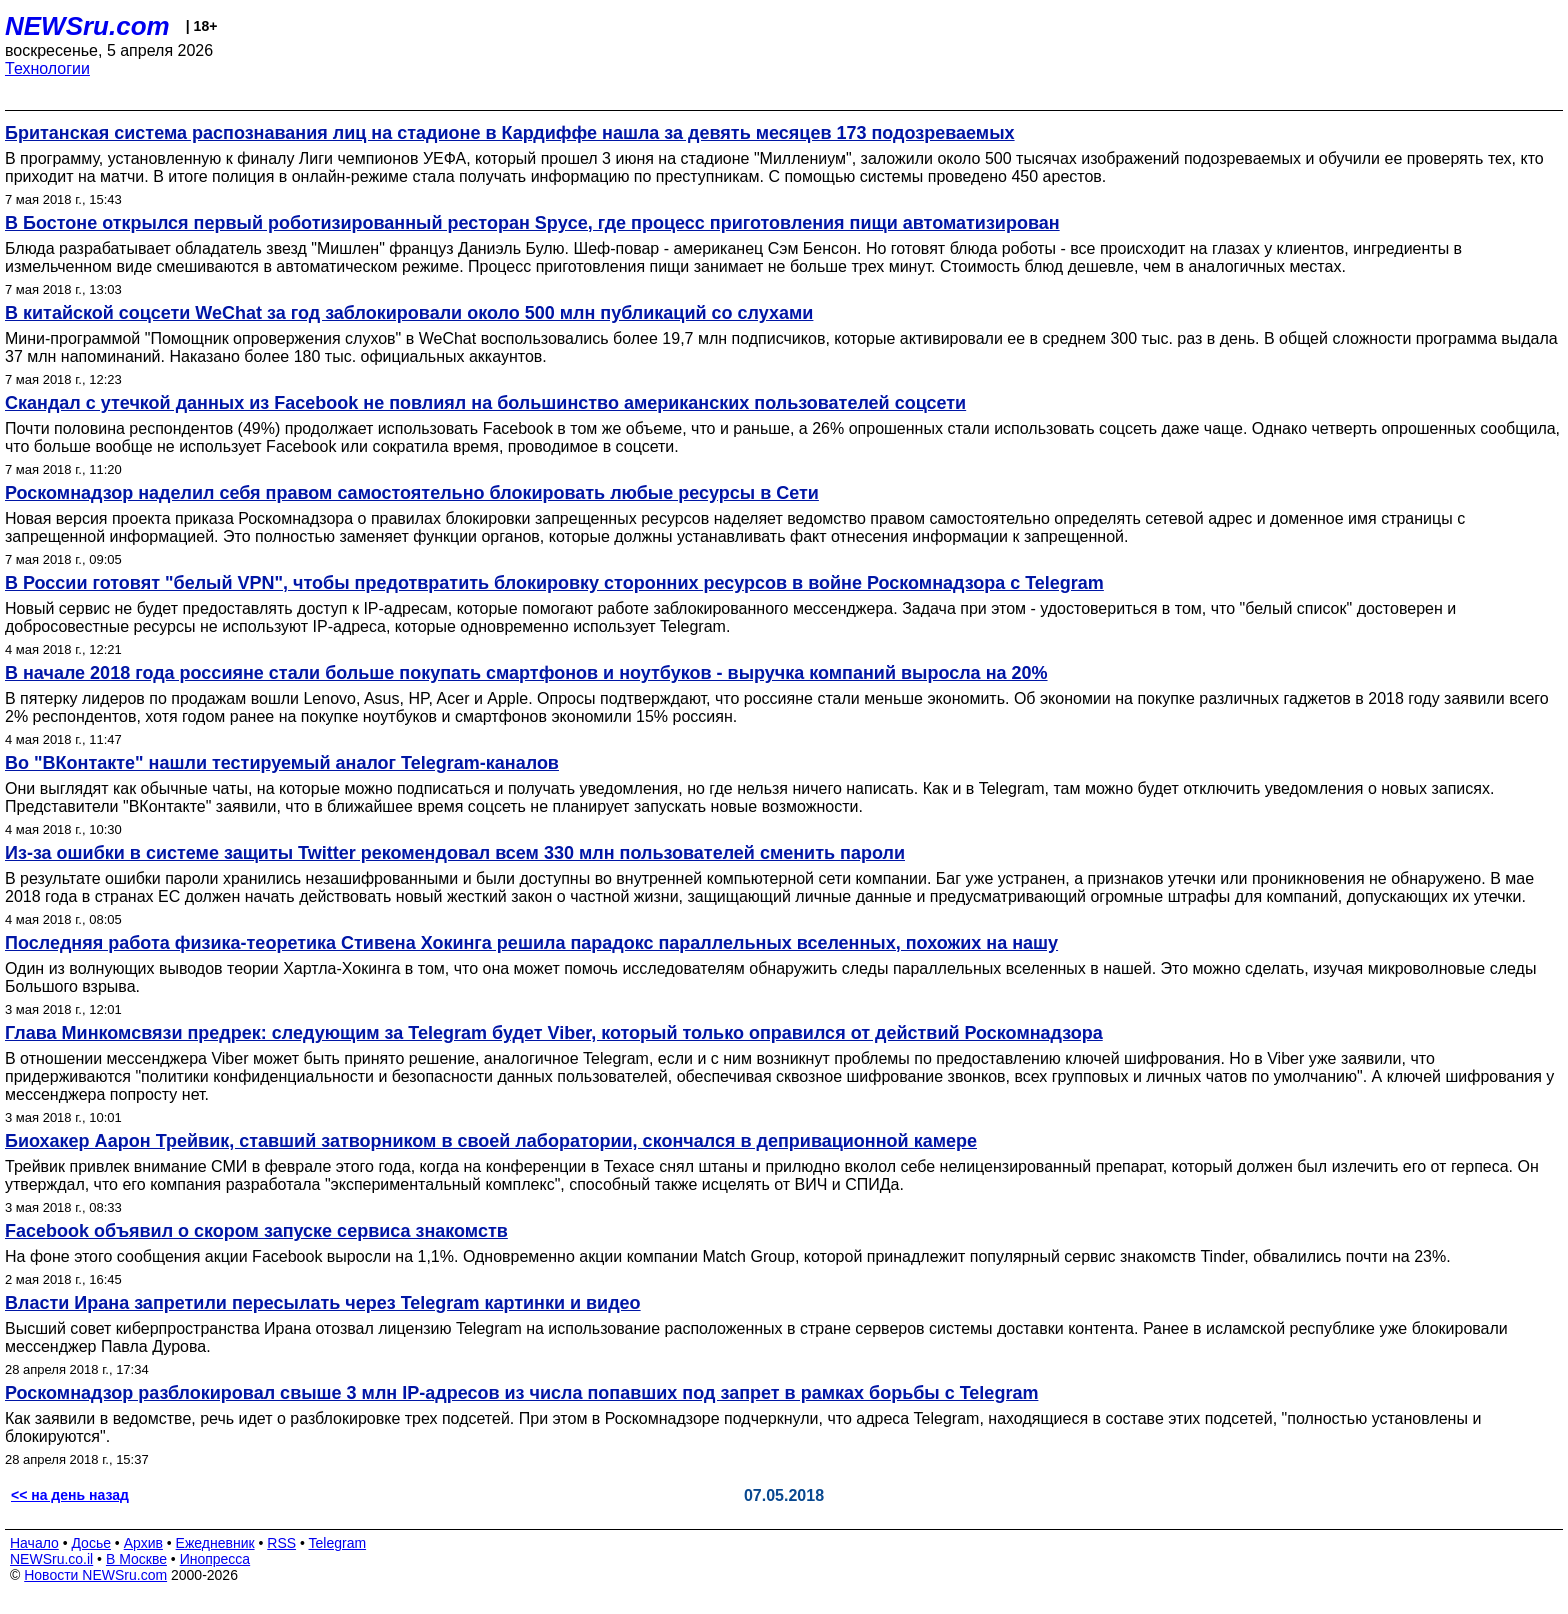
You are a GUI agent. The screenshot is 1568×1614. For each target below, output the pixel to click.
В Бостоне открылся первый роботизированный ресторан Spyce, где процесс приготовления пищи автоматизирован (532, 223)
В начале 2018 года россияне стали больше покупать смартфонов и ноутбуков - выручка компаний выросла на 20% (526, 673)
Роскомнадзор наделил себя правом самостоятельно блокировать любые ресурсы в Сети (412, 493)
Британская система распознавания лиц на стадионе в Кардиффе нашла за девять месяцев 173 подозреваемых (510, 133)
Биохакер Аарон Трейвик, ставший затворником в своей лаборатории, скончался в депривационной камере (491, 1141)
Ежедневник (215, 1543)
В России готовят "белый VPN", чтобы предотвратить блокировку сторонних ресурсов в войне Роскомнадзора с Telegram (554, 583)
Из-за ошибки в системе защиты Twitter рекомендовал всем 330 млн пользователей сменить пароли (455, 853)
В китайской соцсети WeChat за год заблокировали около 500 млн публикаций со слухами (409, 313)
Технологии (47, 68)
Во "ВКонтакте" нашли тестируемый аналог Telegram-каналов (282, 763)
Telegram (338, 1543)
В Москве (136, 1559)
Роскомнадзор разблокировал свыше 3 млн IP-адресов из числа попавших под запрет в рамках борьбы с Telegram (521, 1393)
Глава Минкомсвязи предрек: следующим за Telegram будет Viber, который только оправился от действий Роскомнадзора (554, 1033)
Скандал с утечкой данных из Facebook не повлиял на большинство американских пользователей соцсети (485, 403)
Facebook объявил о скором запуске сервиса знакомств (256, 1231)
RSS (281, 1543)
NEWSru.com (87, 26)
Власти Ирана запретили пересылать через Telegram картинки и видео (323, 1303)
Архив (143, 1543)
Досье (91, 1543)
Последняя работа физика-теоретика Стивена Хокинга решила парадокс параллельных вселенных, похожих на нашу (531, 943)
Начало (34, 1543)
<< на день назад (70, 1495)
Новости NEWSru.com (95, 1575)
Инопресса (215, 1559)
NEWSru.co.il (51, 1559)
